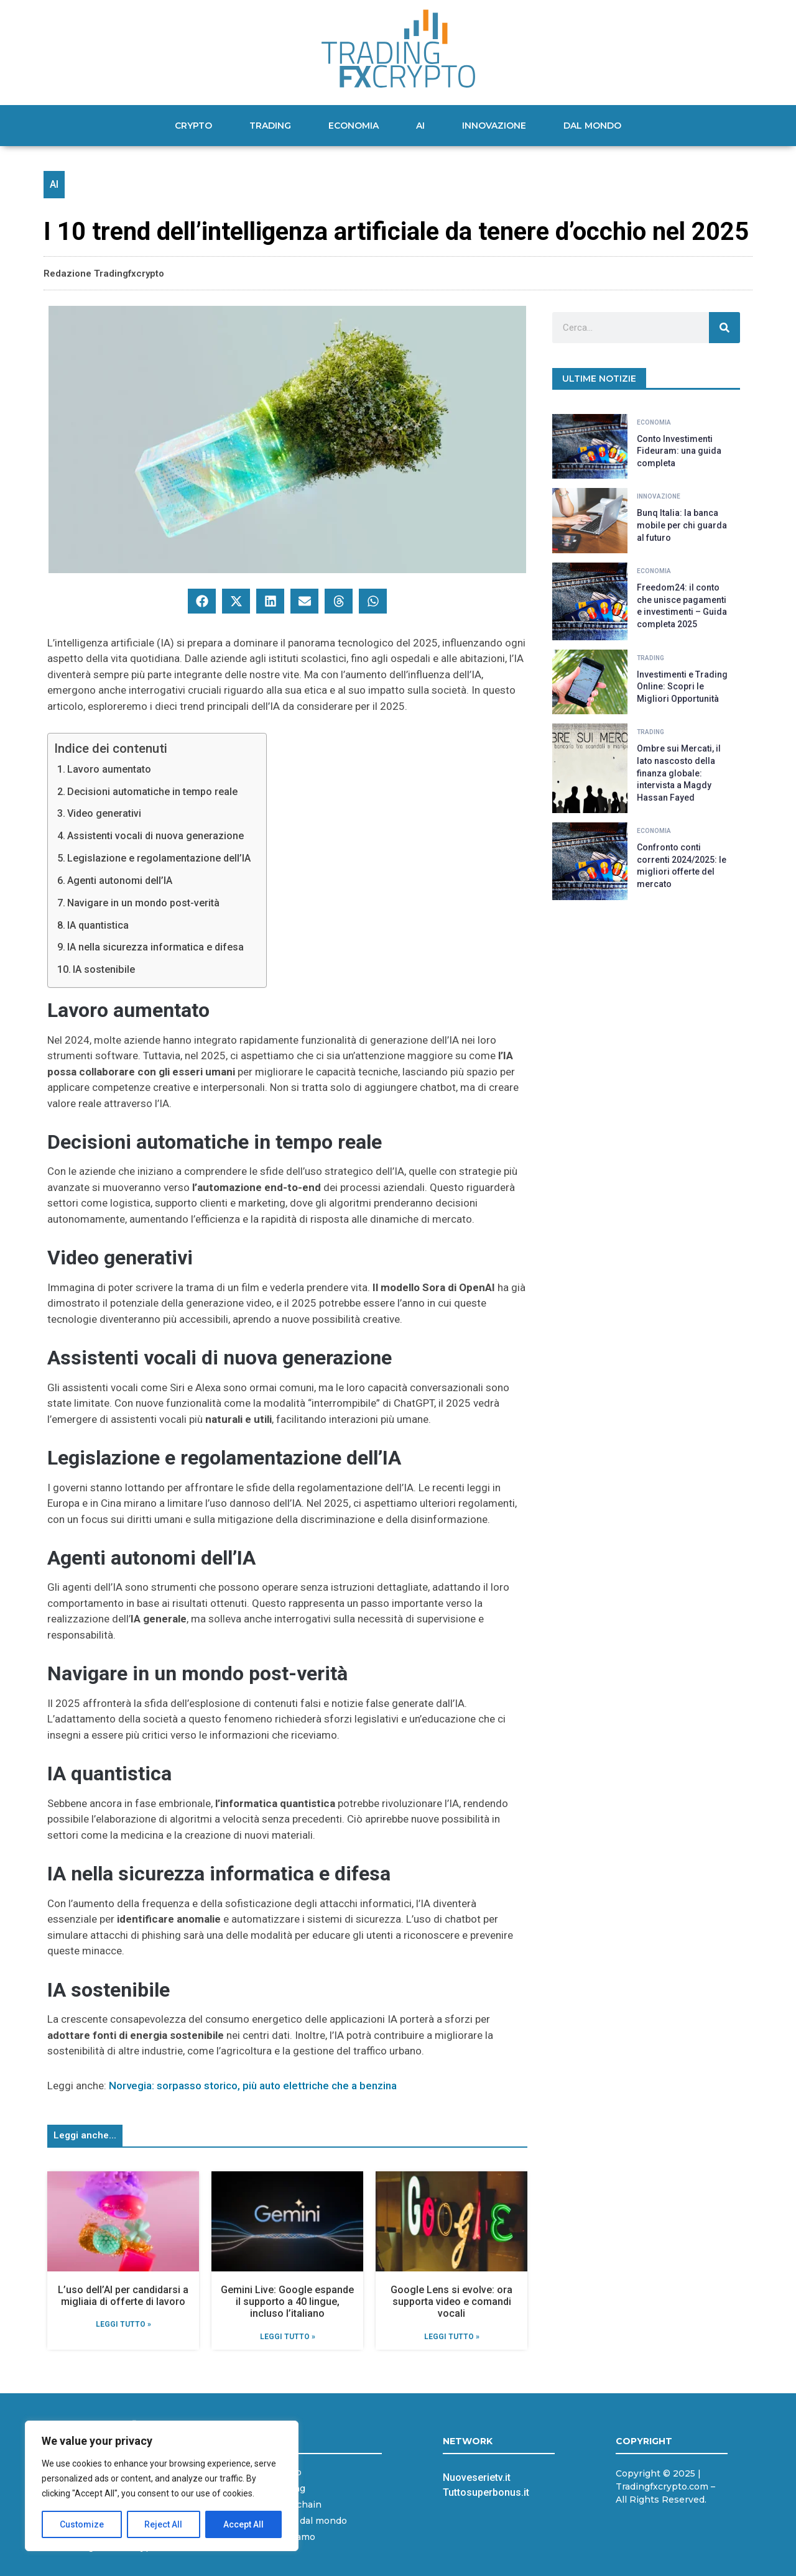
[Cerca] (724, 327)
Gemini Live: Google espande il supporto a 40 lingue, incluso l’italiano (287, 2301)
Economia (353, 125)
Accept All (243, 2524)
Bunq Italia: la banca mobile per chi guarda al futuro (682, 525)
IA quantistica (98, 925)
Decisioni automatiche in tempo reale (152, 792)
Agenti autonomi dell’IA (119, 880)
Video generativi (104, 813)
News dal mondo (309, 2520)
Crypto (193, 125)
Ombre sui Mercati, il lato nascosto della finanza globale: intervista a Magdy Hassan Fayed (679, 772)
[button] (202, 601)
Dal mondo (592, 125)
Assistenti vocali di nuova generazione (155, 836)
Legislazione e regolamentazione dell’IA (159, 858)
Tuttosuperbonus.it (486, 2492)
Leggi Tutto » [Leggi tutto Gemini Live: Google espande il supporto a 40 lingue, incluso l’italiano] (287, 2336)
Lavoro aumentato (109, 769)
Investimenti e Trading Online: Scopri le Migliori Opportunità (682, 686)
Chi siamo (293, 2536)
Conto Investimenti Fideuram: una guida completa (679, 451)
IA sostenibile (104, 969)
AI (420, 125)
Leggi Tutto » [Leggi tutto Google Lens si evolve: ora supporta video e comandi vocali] (451, 2336)
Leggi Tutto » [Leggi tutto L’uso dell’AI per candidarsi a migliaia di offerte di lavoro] (123, 2324)
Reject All (164, 2524)
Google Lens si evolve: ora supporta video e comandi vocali (451, 2301)
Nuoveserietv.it (477, 2477)
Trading (270, 125)
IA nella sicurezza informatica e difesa (155, 947)
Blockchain (296, 2504)
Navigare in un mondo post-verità (143, 903)
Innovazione (494, 125)
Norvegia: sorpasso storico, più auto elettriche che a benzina (253, 2085)
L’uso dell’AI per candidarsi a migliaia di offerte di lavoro (123, 2295)
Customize (82, 2524)
